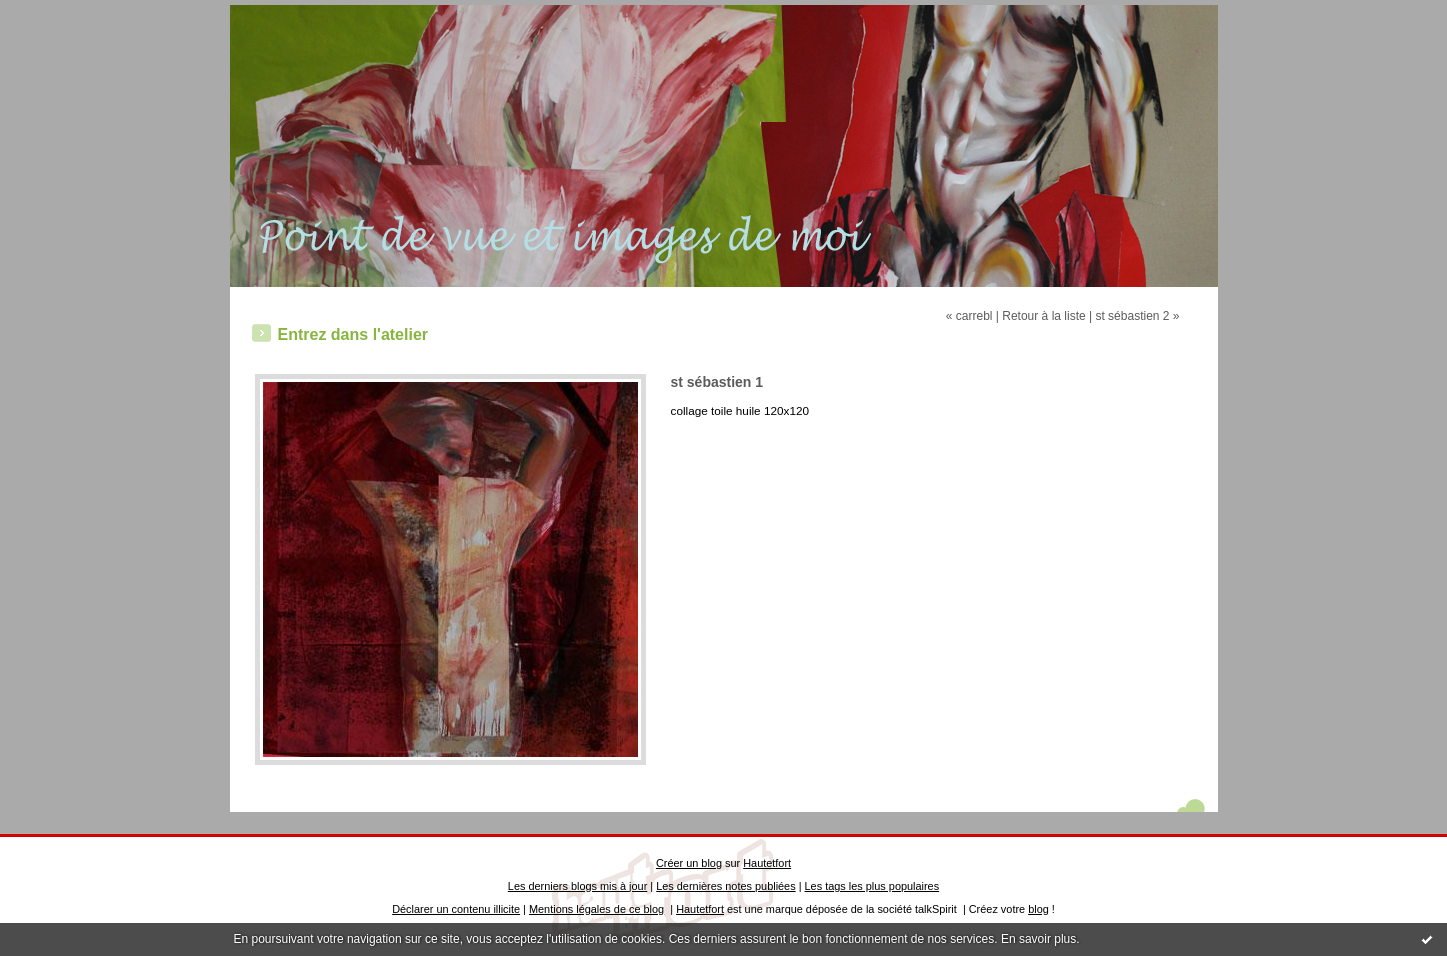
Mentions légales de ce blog (596, 909)
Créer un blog (689, 863)
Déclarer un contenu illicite (456, 909)
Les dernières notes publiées (725, 886)
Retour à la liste (1043, 316)
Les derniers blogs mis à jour (577, 886)
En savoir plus (1038, 939)
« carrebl (969, 316)
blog (1038, 909)
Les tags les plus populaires (872, 886)
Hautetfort (767, 863)
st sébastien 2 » (1137, 316)
